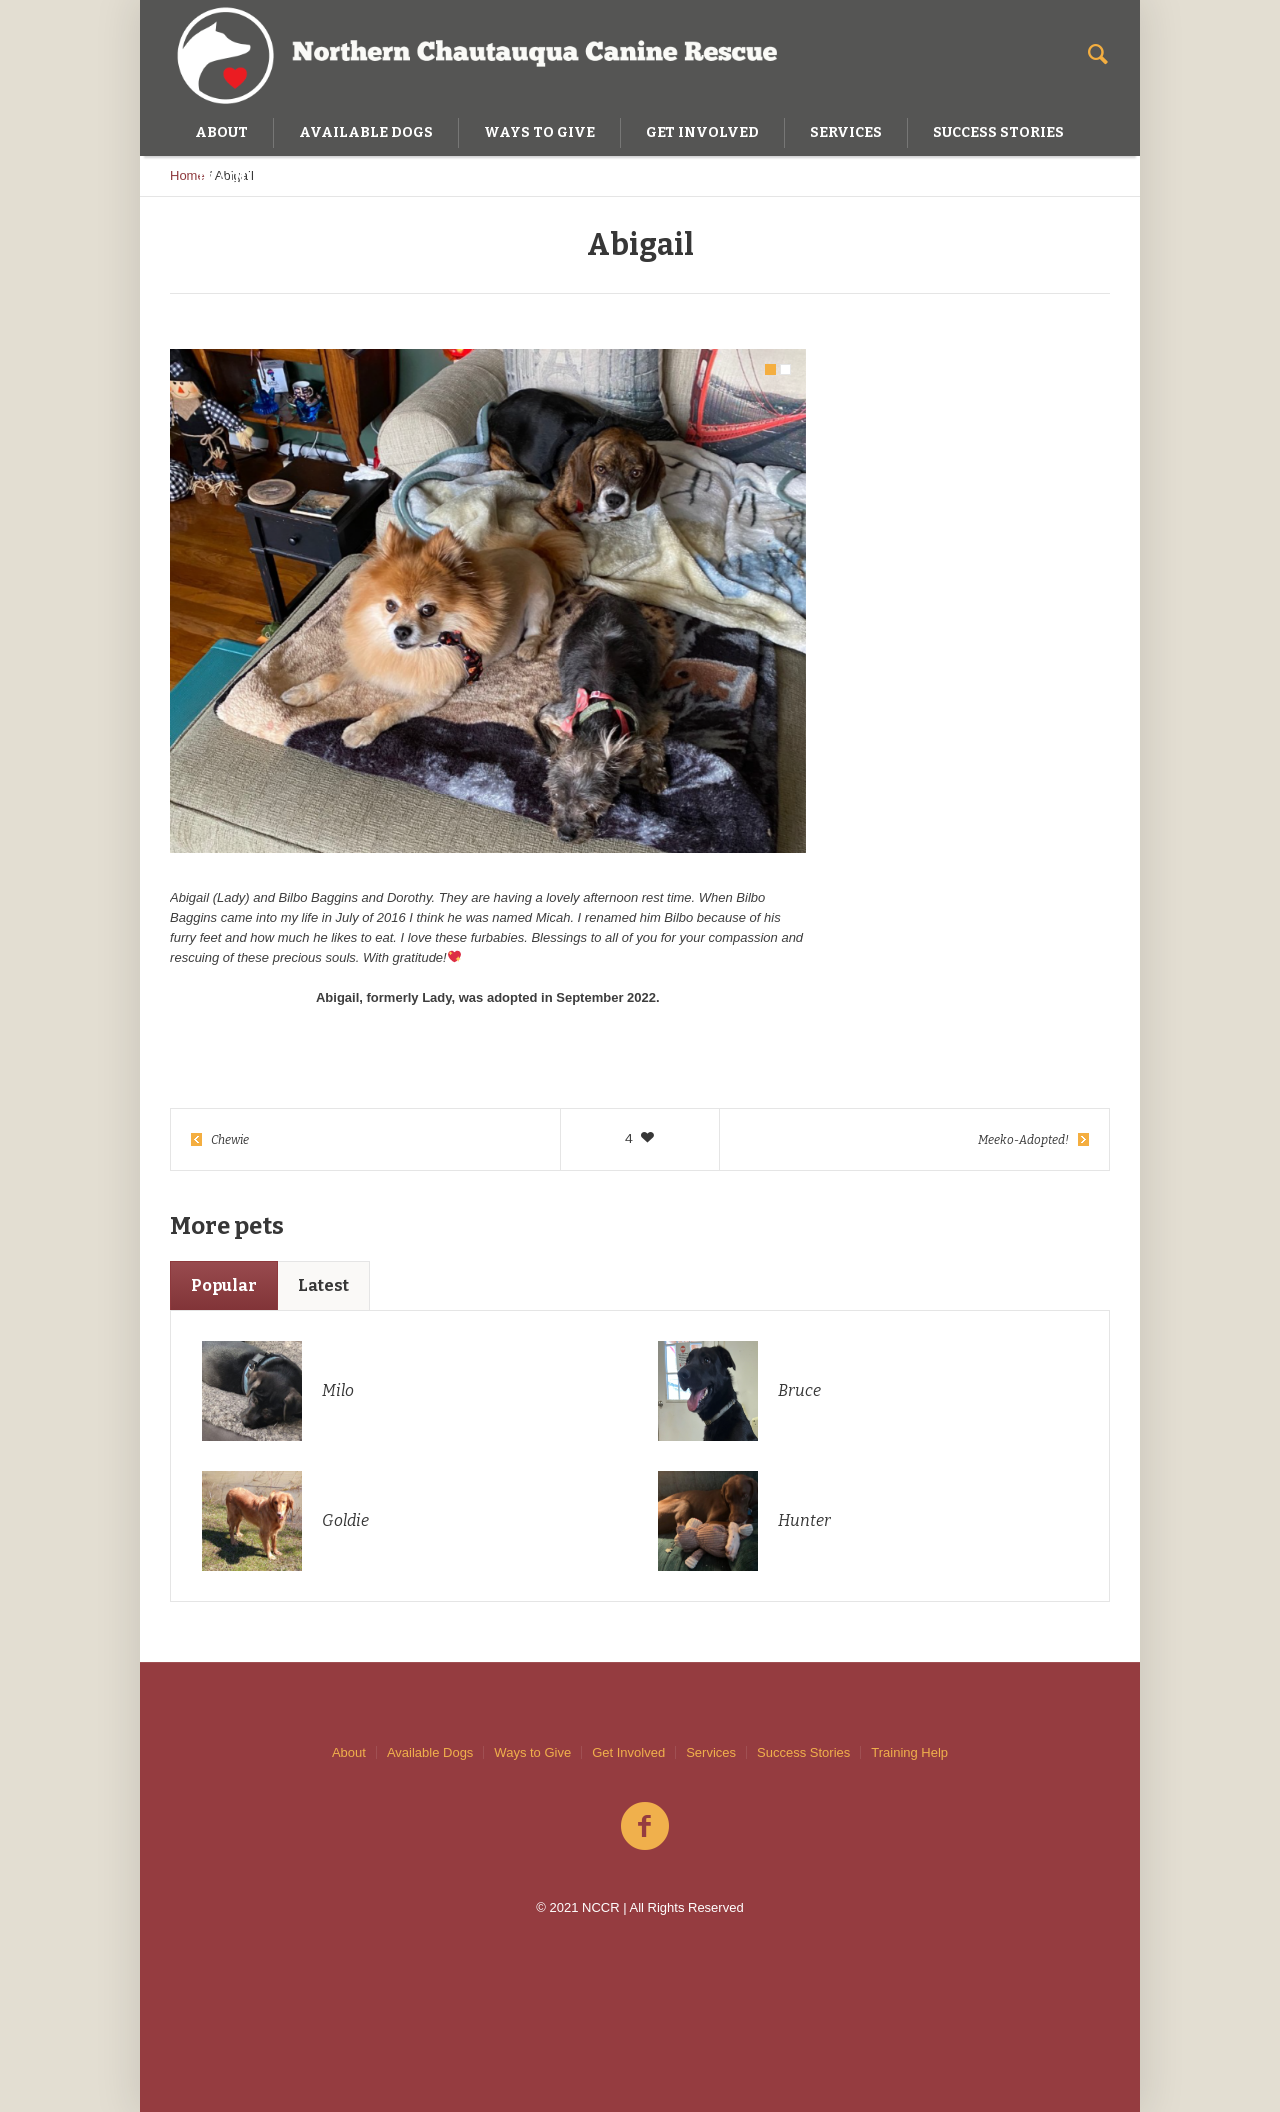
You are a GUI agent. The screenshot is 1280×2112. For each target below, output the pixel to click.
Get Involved (628, 1752)
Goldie (345, 1520)
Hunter (804, 1520)
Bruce (799, 1390)
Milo (338, 1390)
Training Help (909, 1752)
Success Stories (803, 1752)
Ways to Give (532, 1752)
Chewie (230, 1140)
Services (711, 1752)
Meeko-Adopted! (1023, 1140)
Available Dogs (430, 1752)
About (349, 1752)
